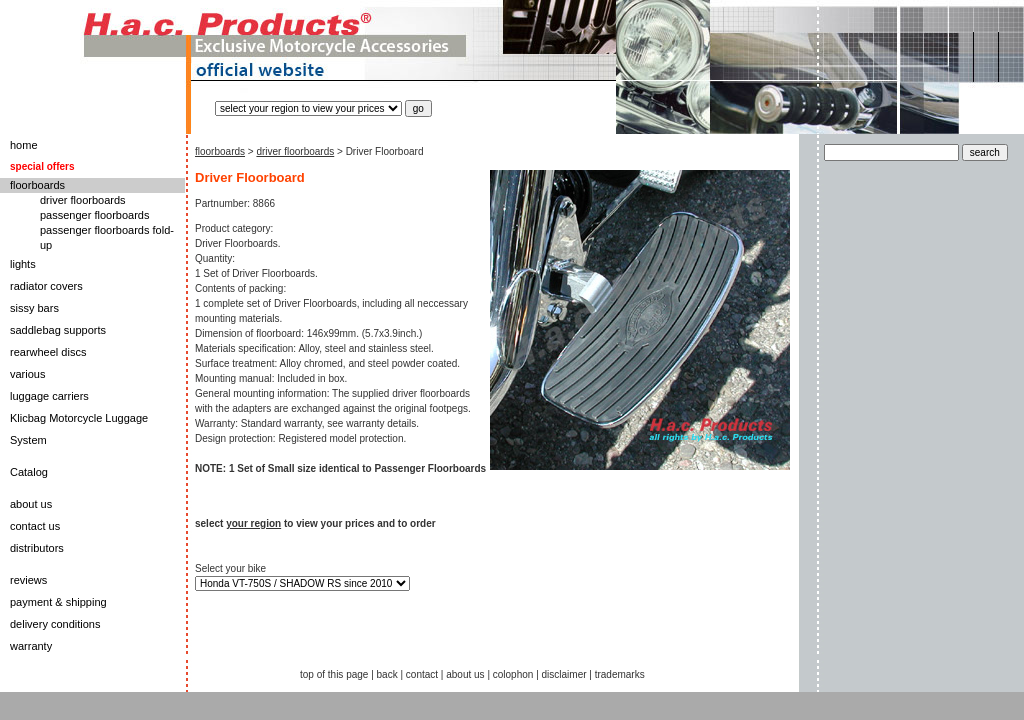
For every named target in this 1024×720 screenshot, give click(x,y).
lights (23, 264)
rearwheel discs (48, 352)
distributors (37, 548)
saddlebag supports (58, 330)
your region (253, 523)
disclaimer (564, 674)
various (27, 374)
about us (31, 504)
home (24, 145)
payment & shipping (58, 602)
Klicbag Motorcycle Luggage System (79, 429)
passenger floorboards (94, 215)
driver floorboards (83, 200)
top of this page (334, 674)
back (387, 674)
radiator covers (46, 286)
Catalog (29, 472)
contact (422, 674)
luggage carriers (49, 396)
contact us (35, 526)
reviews (28, 580)
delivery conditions (55, 624)
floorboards (37, 185)
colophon (513, 674)
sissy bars (34, 308)
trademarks (620, 674)
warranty (31, 646)
